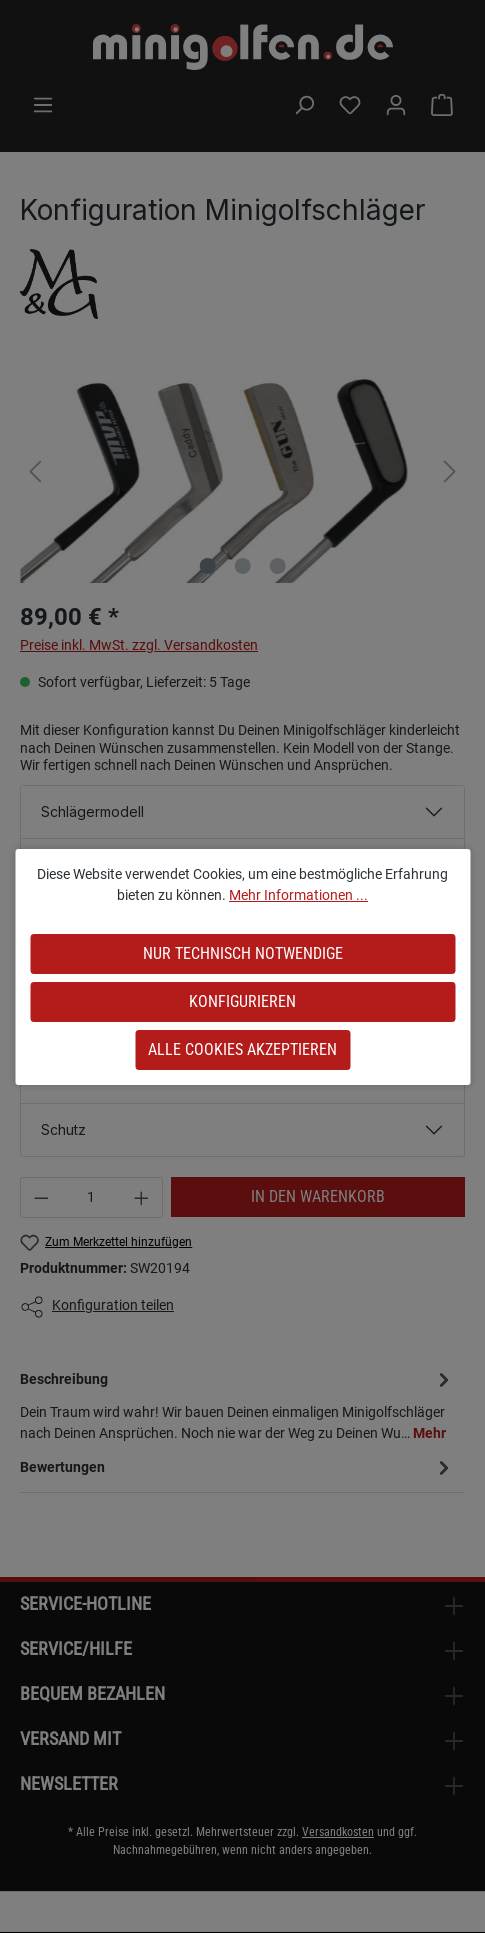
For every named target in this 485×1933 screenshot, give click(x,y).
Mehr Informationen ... (298, 895)
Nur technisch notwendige (243, 953)
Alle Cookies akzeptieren (242, 1049)
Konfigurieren (242, 1001)
